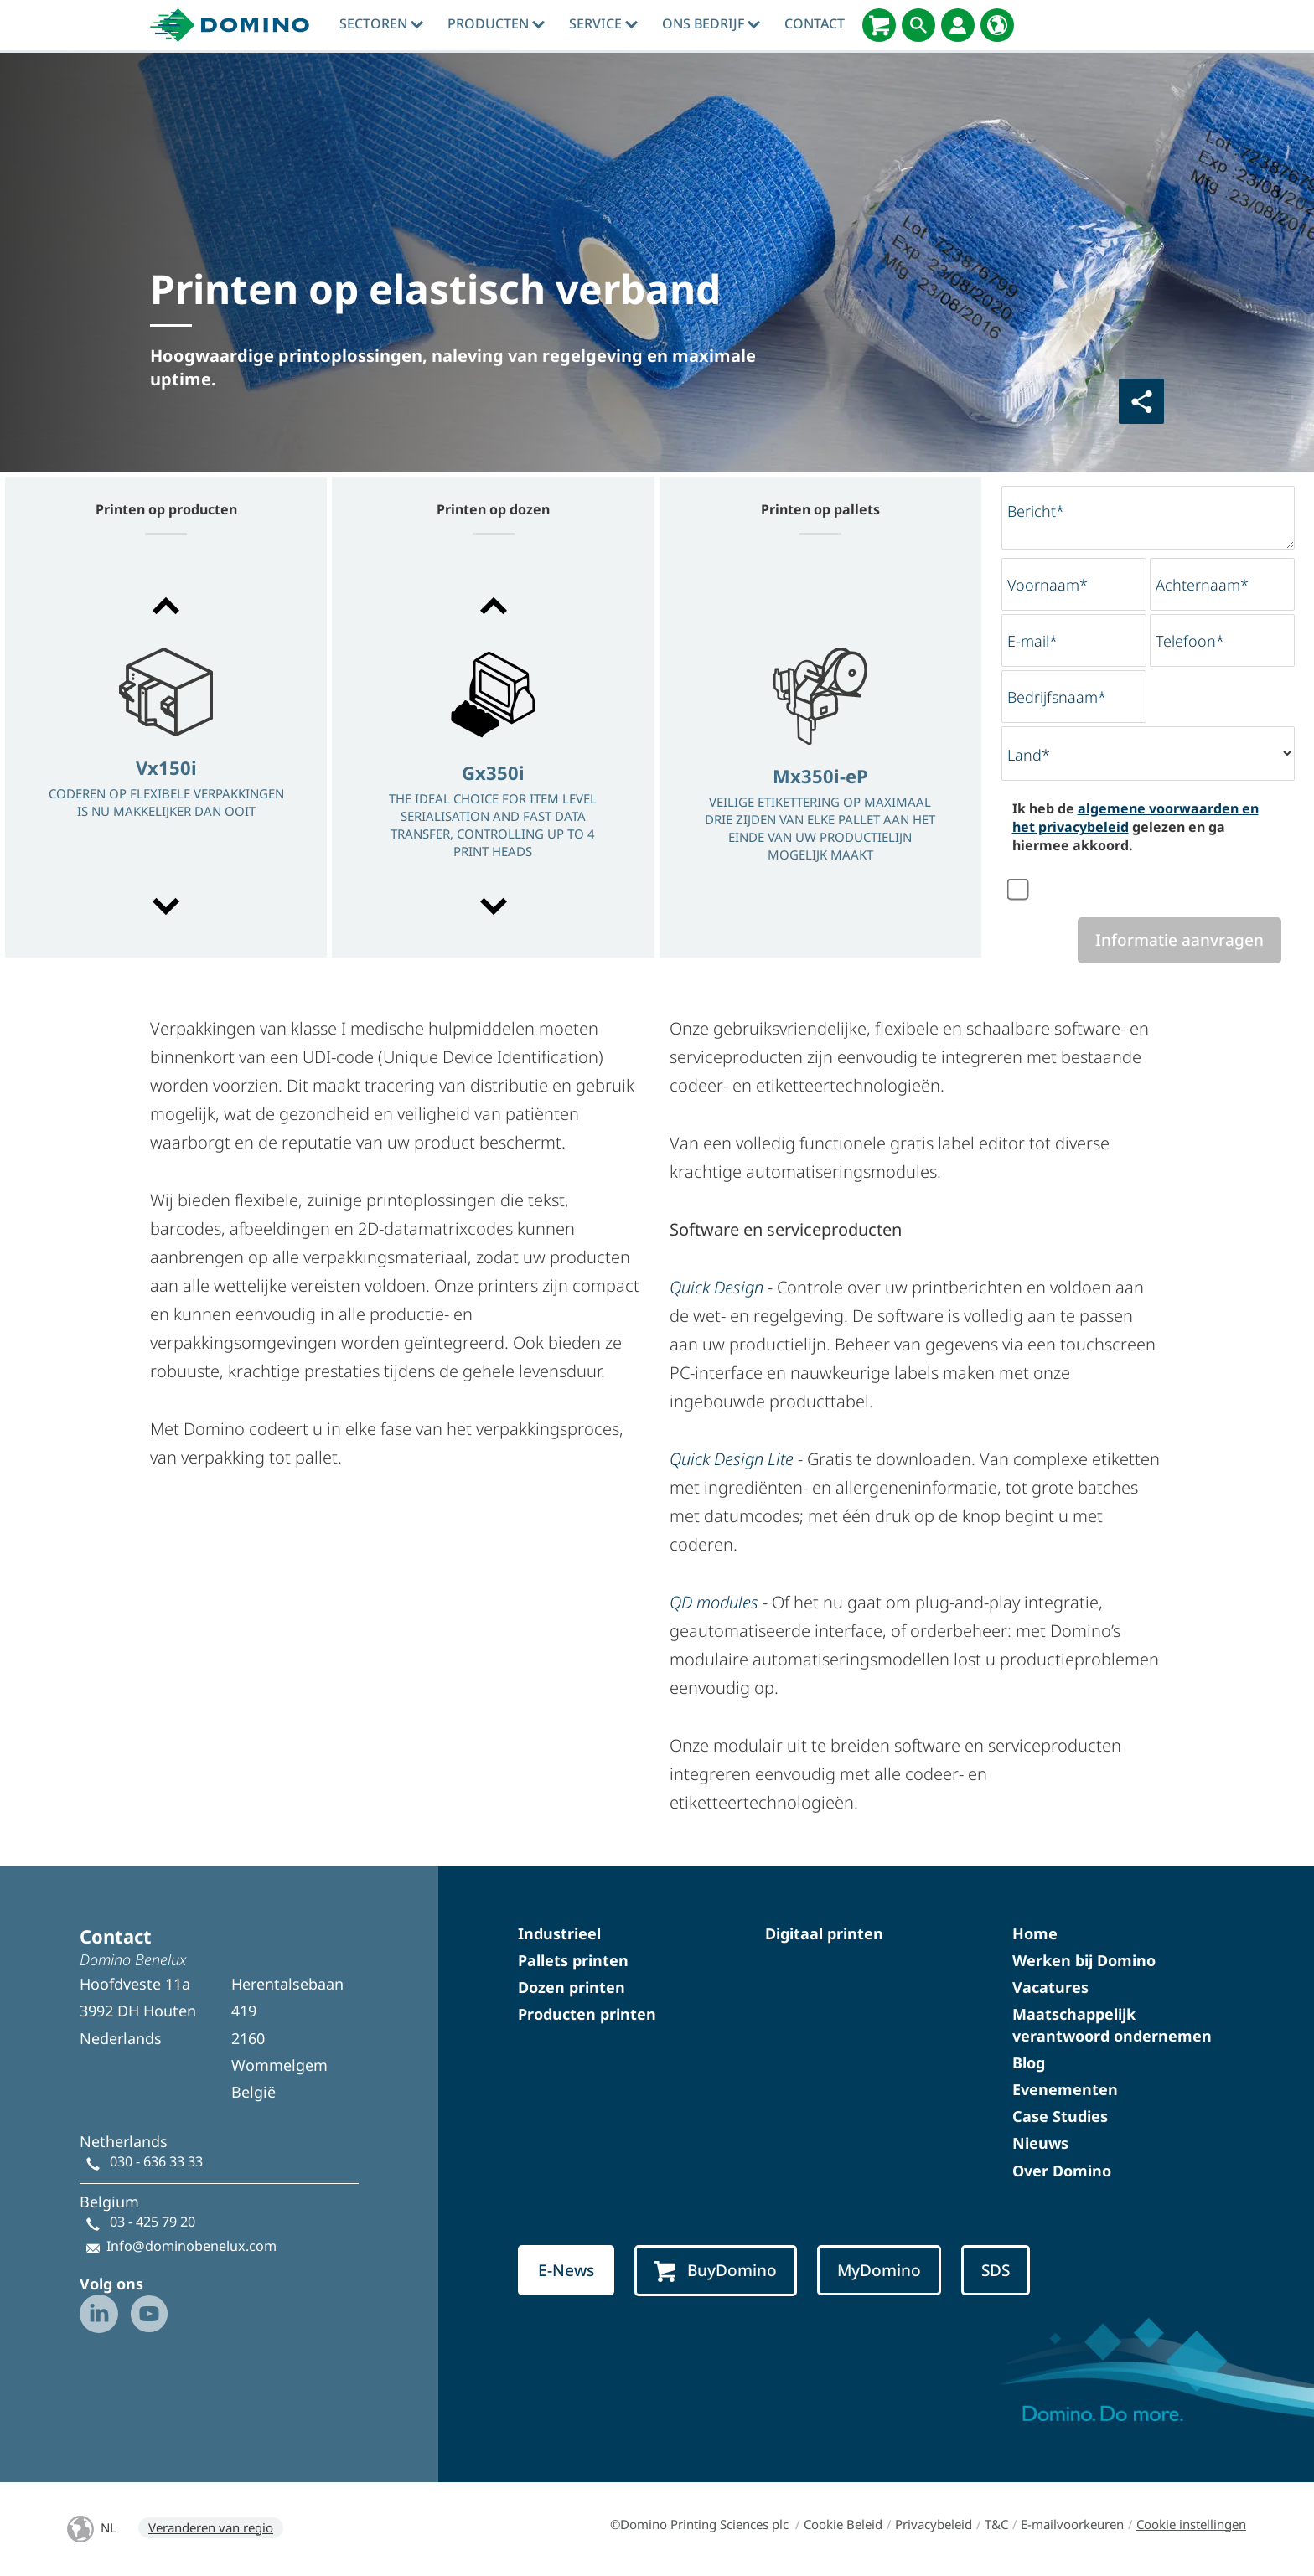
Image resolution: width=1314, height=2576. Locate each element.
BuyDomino (715, 2270)
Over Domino (1061, 2170)
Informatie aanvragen (1179, 940)
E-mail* (1032, 641)
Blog (1028, 2062)
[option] (166, 758)
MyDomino (879, 2270)
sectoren (381, 23)
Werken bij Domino (1084, 1960)
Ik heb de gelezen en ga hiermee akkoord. (1135, 827)
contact (814, 23)
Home (1035, 1933)
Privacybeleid (933, 2524)
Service (603, 23)
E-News (566, 2270)
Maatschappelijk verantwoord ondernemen (1112, 2024)
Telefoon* (1190, 641)
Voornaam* (1047, 585)
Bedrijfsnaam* (1056, 697)
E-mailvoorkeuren (1072, 2524)
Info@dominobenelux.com (191, 2246)
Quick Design (716, 1287)
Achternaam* (1202, 585)
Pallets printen (573, 1960)
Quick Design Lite (732, 1459)
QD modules (714, 1602)
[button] (166, 605)
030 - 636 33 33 (156, 2161)
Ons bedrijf (711, 23)
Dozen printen (571, 1987)
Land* (1028, 755)
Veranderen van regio (210, 2527)
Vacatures (1050, 1987)
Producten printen (587, 2014)
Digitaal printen (824, 1933)
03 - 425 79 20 (152, 2221)
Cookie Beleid (843, 2524)
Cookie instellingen (1191, 2524)
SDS (995, 2270)
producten (496, 23)
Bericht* (1035, 511)
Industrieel (559, 1933)
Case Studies (1060, 2116)
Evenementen (1065, 2089)
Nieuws (1040, 2143)
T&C (996, 2524)
